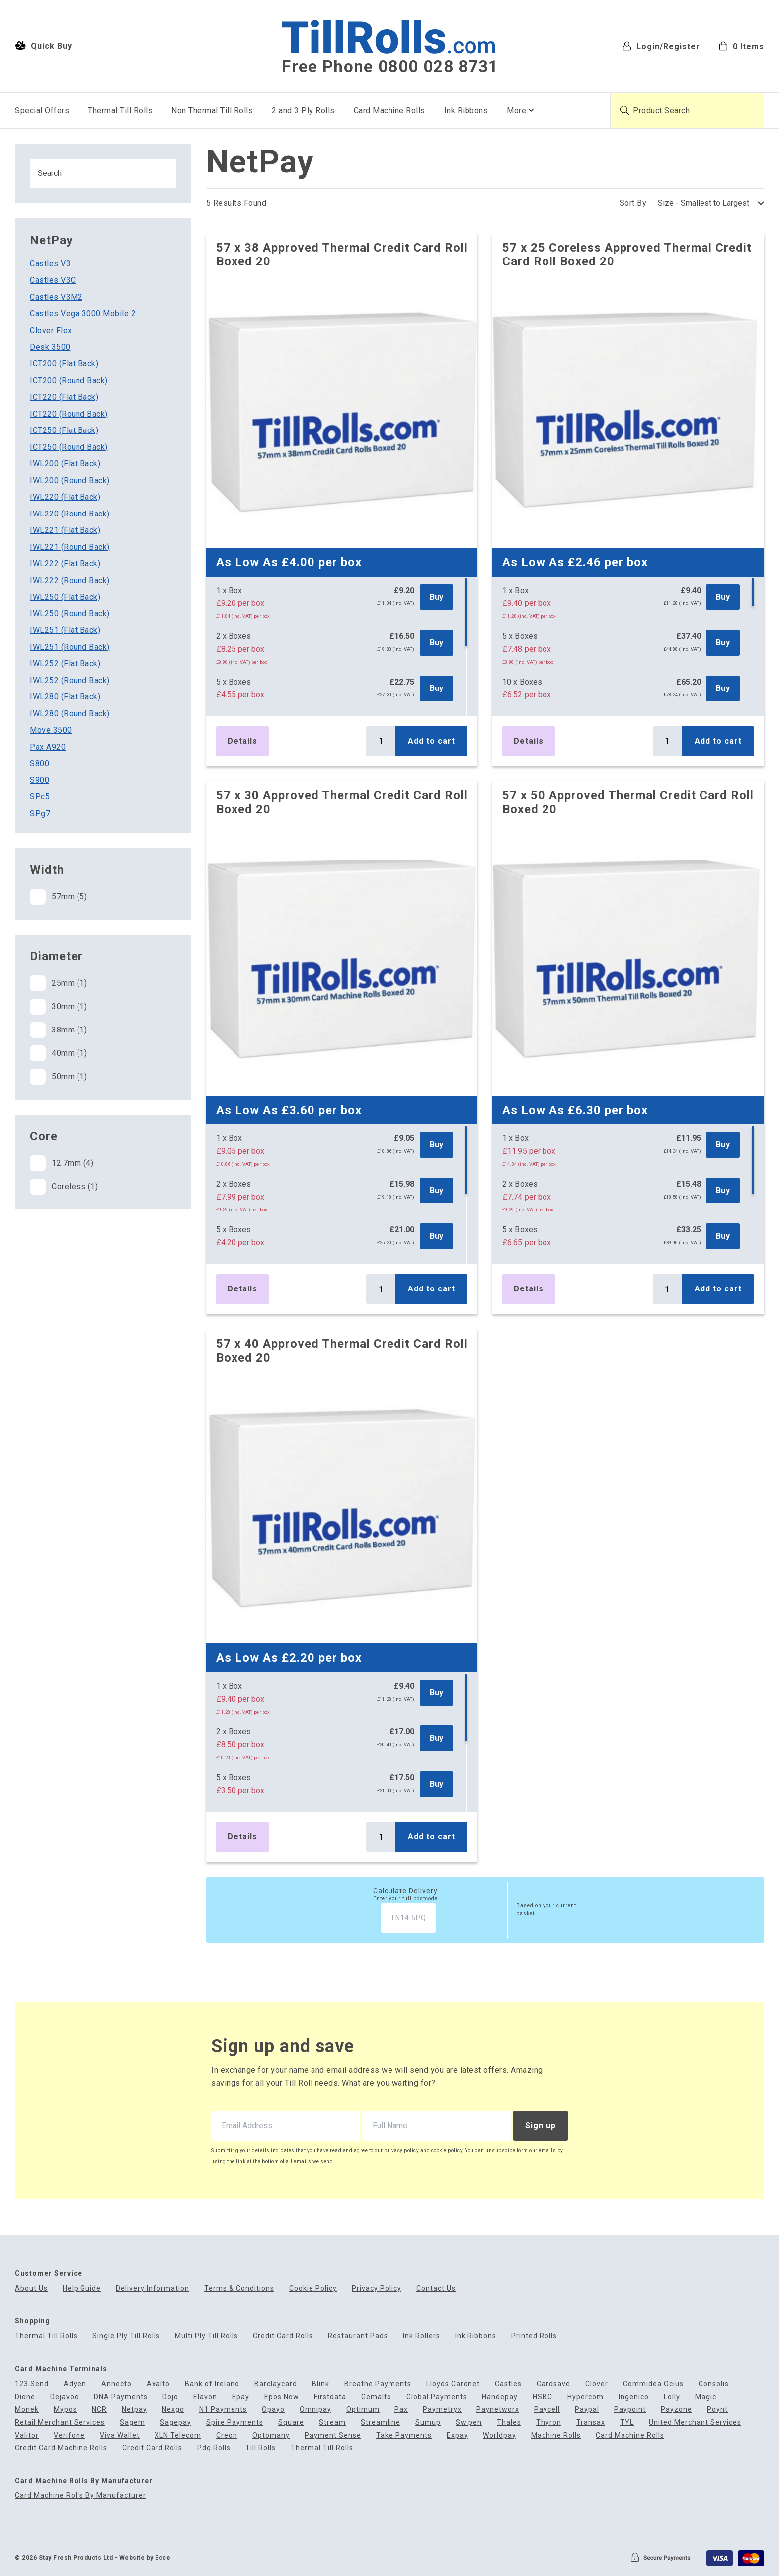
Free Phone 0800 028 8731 (390, 66)
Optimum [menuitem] (363, 2409)
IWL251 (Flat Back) (65, 630)
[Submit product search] (624, 110)
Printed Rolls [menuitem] (534, 2336)
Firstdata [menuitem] (330, 2397)
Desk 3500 (50, 347)
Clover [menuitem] (596, 2384)
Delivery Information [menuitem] (152, 2288)
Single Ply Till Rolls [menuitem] (126, 2336)
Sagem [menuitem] (132, 2422)
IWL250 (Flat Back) (65, 596)
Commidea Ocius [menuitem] (653, 2384)
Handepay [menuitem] (500, 2397)
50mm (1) (58, 1077)
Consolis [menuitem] (714, 2384)
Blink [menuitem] (320, 2384)
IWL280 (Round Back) (70, 713)
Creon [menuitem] (226, 2435)
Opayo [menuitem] (273, 2409)
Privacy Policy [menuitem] (376, 2288)
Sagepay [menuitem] (175, 2422)
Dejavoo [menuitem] (64, 2397)
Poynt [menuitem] (717, 2409)
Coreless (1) (64, 1187)
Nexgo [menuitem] (173, 2409)
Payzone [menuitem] (676, 2409)
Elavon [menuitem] (205, 2397)
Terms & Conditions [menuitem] (239, 2288)
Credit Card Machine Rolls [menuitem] (61, 2448)
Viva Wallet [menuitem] (120, 2435)
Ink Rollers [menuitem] (421, 2336)
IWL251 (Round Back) (70, 647)
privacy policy (401, 2150)
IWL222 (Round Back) (70, 580)
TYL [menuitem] (627, 2422)
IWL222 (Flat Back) (65, 563)
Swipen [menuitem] (469, 2422)
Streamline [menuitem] (380, 2422)
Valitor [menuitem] (27, 2435)
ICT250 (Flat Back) (64, 430)
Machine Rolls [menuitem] (556, 2435)
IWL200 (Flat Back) (65, 463)
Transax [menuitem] (590, 2422)
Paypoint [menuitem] (630, 2409)
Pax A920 (48, 747)
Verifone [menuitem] (69, 2435)
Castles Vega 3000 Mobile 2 (83, 313)
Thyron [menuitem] (548, 2422)
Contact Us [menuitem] (436, 2288)
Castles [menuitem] (508, 2384)
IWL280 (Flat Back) (65, 696)
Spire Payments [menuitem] (234, 2422)
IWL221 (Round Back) (70, 547)
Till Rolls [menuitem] (260, 2448)
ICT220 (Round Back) (69, 414)
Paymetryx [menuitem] (442, 2409)
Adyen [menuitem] (75, 2384)
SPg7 (40, 813)
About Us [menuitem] (31, 2288)
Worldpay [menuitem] (499, 2435)
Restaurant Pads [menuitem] (358, 2336)
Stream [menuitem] (332, 2422)
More (516, 110)
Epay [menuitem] (240, 2397)
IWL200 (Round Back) (70, 480)
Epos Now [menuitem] (281, 2397)
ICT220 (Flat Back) (64, 397)
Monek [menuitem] (27, 2409)
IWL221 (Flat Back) (65, 530)
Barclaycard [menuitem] (275, 2384)
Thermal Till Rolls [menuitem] (120, 110)
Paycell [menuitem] (547, 2409)
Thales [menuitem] (509, 2422)
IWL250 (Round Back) (70, 613)
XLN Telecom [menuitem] (178, 2435)
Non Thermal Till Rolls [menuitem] (212, 110)
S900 (39, 780)
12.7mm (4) (61, 1163)
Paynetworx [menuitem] (497, 2409)
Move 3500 (51, 730)
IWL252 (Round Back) (70, 680)
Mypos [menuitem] (65, 2409)
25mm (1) (58, 983)
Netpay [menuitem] (134, 2409)
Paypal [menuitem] (587, 2409)
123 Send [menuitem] (32, 2384)
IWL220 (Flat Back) (65, 497)
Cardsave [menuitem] (553, 2384)
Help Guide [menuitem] (82, 2288)
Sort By (633, 203)
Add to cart (431, 741)
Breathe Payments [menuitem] (377, 2384)
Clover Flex (51, 330)
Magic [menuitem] (705, 2397)
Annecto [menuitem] (116, 2384)
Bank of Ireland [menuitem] (212, 2384)
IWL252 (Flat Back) (65, 663)
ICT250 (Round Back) (69, 447)
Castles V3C (53, 280)
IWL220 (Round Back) (70, 513)
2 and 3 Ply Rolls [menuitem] (303, 110)
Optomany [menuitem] (271, 2435)
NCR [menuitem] (99, 2409)
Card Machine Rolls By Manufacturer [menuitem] (80, 2495)
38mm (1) (58, 1030)
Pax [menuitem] (401, 2409)
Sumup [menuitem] (428, 2422)
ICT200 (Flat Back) (64, 363)
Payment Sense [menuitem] (333, 2435)
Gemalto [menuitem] (376, 2397)
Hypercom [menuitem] (585, 2397)
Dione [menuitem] (25, 2397)
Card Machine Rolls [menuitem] (389, 110)
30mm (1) (58, 1007)
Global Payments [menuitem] (436, 2397)
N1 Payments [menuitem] (223, 2409)
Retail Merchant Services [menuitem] (60, 2422)
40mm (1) (58, 1053)
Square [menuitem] (291, 2422)
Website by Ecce (145, 2557)
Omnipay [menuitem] (315, 2409)
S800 (39, 763)
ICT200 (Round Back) (69, 380)
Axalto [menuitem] (158, 2384)
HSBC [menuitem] (542, 2397)
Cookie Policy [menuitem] (313, 2288)
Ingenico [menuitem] (634, 2397)
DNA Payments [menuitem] (121, 2397)
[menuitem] (741, 45)
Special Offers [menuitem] (42, 110)
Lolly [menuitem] (672, 2397)
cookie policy (447, 2150)
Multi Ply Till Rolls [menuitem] (206, 2336)
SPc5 (40, 796)
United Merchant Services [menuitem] (695, 2422)
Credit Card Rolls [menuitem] (283, 2336)
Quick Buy (43, 45)
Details (242, 741)
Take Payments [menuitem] (404, 2435)
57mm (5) (58, 897)
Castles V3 (50, 263)
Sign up (540, 2125)
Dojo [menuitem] (170, 2397)
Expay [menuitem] (457, 2435)
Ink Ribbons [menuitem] (466, 110)
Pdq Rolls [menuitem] (214, 2448)
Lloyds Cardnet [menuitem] (453, 2384)
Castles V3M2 (56, 297)
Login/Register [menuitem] (661, 46)
